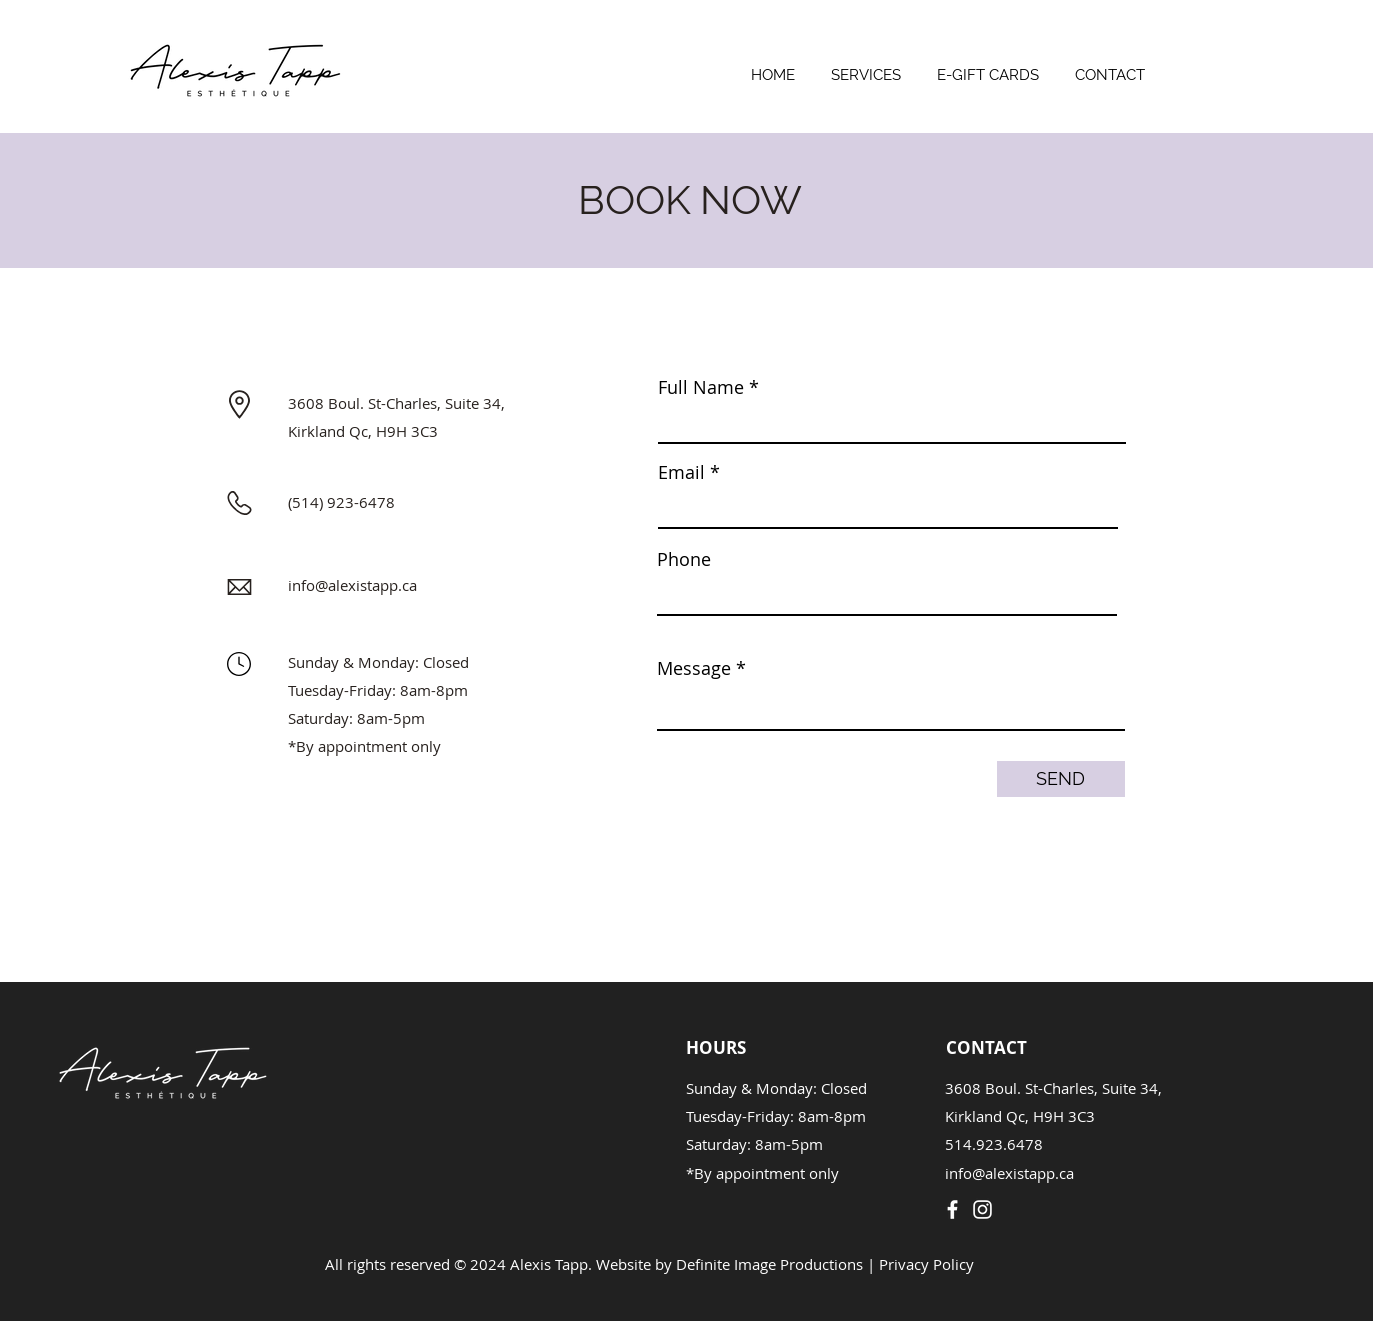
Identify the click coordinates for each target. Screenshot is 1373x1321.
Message (694, 668)
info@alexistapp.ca (352, 585)
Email (681, 472)
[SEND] (1061, 779)
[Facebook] (952, 1209)
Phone (684, 559)
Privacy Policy (926, 1264)
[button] (866, 66)
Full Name (701, 387)
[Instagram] (982, 1209)
